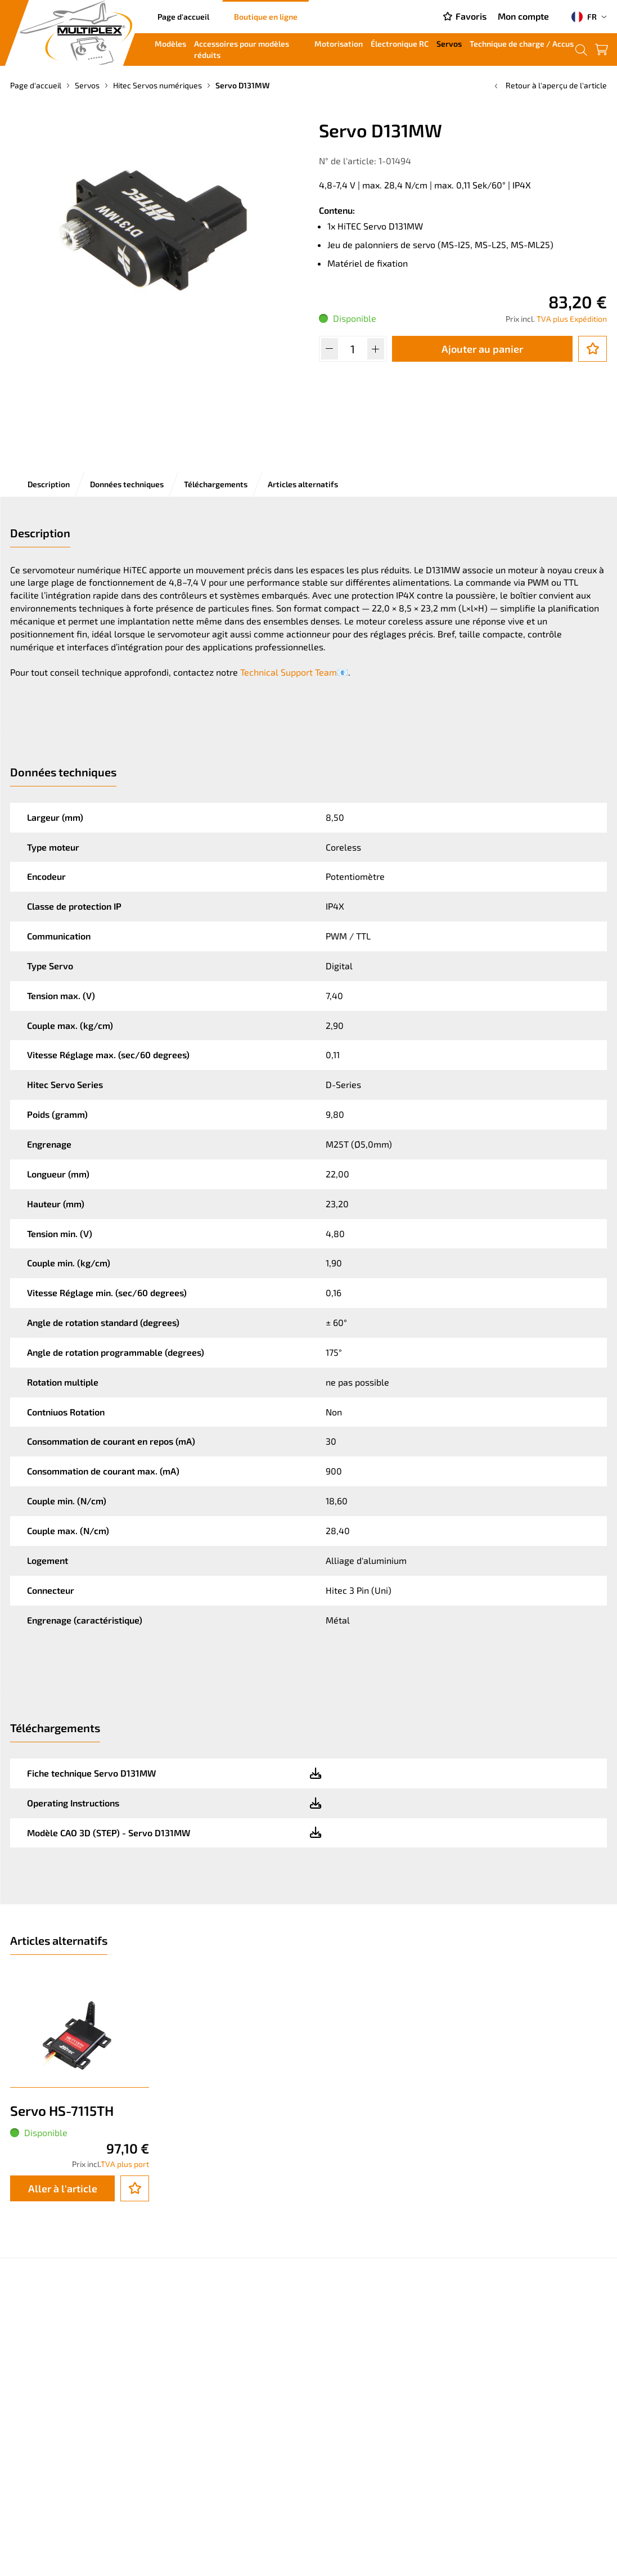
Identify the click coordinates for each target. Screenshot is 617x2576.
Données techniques (127, 484)
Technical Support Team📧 (294, 672)
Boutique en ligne (266, 16)
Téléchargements (215, 484)
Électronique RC (400, 43)
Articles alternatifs (303, 484)
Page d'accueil (183, 16)
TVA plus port (125, 2164)
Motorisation (338, 43)
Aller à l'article (62, 2188)
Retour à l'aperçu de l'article (549, 85)
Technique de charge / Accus (522, 43)
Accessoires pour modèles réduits (241, 49)
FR (584, 17)
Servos (449, 43)
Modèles (170, 43)
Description (49, 484)
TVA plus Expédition (572, 318)
